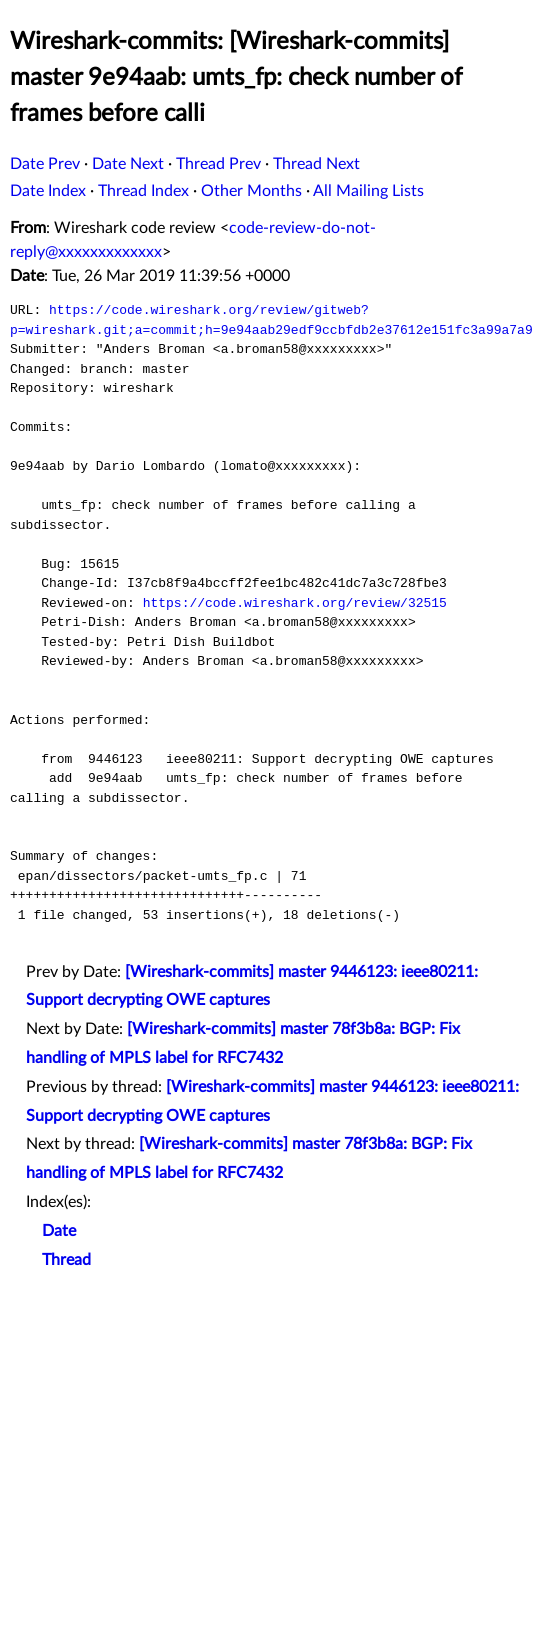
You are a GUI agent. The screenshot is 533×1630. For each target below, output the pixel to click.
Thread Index (143, 191)
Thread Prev (218, 164)
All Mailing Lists (368, 191)
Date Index (48, 191)
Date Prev (45, 164)
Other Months (251, 191)
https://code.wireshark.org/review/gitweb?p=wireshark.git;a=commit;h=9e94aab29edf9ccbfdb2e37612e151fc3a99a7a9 (271, 320)
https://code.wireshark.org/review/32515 (295, 603)
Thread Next (316, 164)
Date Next (128, 164)
